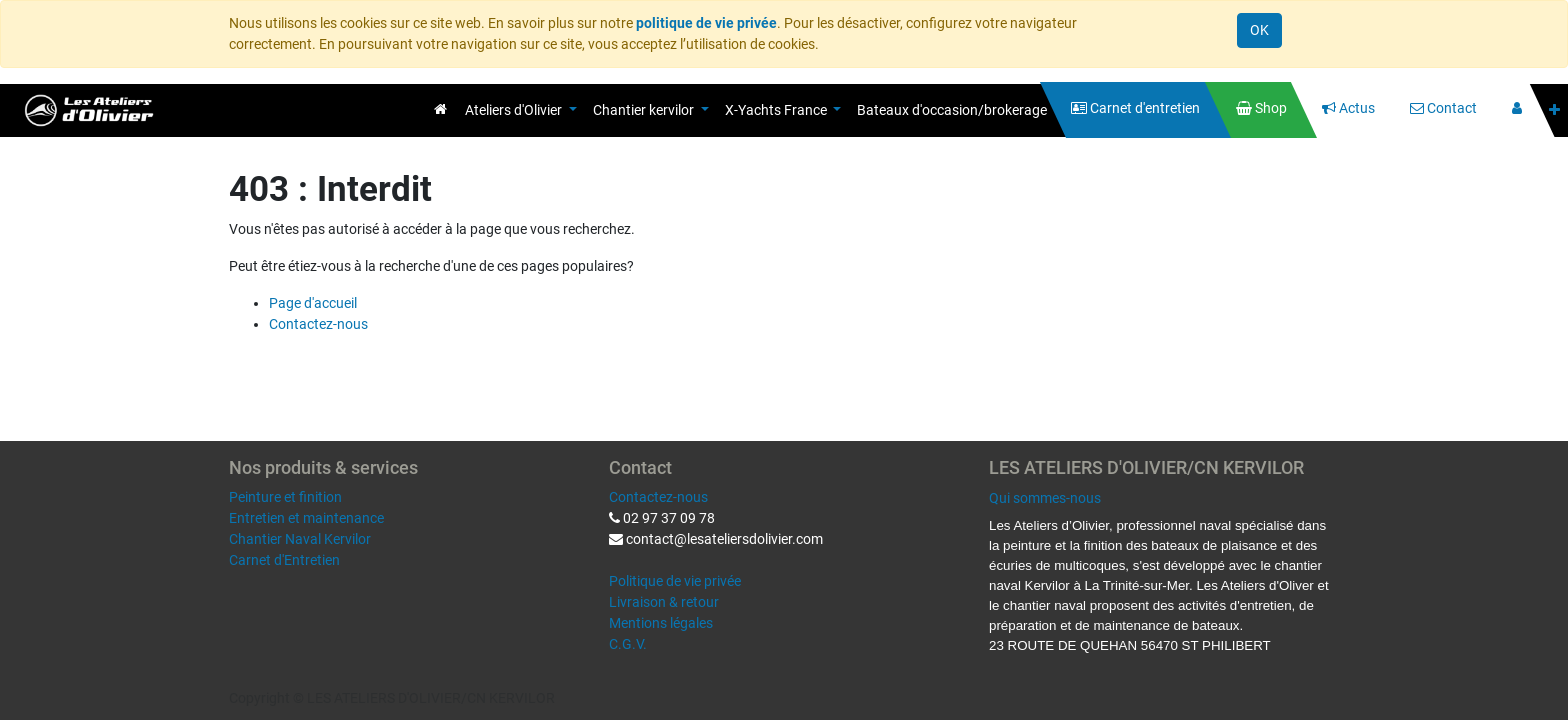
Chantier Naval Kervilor (300, 539)
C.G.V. (628, 644)
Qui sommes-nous (1045, 498)
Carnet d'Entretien (284, 560)
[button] (1554, 110)
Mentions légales (661, 623)
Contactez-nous (318, 324)
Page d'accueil (313, 303)
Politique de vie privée (675, 581)
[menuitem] (440, 109)
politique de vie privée (706, 23)
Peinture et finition (285, 497)
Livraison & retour (664, 602)
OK (1259, 30)
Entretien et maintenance (306, 518)
